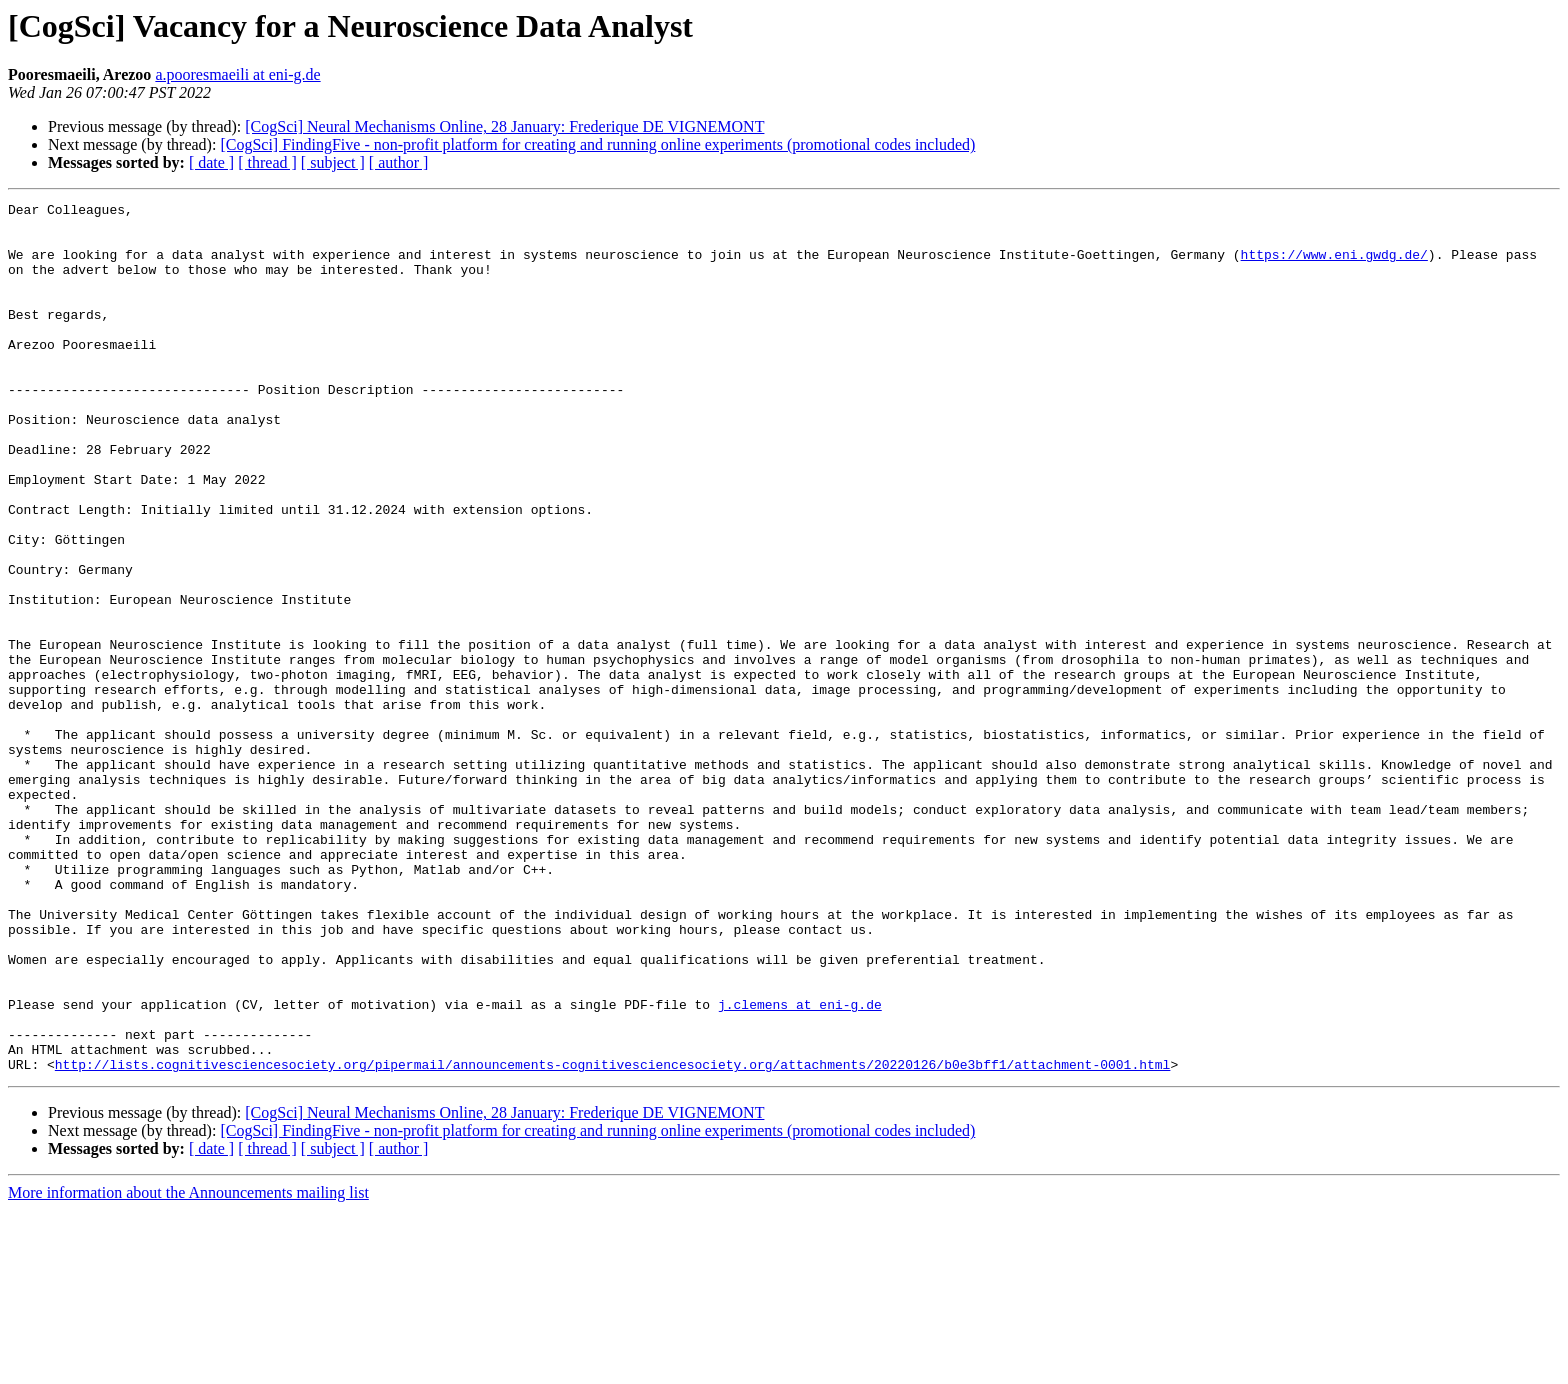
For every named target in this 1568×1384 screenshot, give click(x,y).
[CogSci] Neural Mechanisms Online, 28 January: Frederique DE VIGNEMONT (504, 126)
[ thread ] (267, 162)
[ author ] (399, 162)
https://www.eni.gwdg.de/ (1333, 266)
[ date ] (211, 162)
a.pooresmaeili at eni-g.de (237, 74)
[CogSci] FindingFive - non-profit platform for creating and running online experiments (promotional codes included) (597, 144)
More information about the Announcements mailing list (188, 1366)
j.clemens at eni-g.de (800, 1166)
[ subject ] (333, 162)
